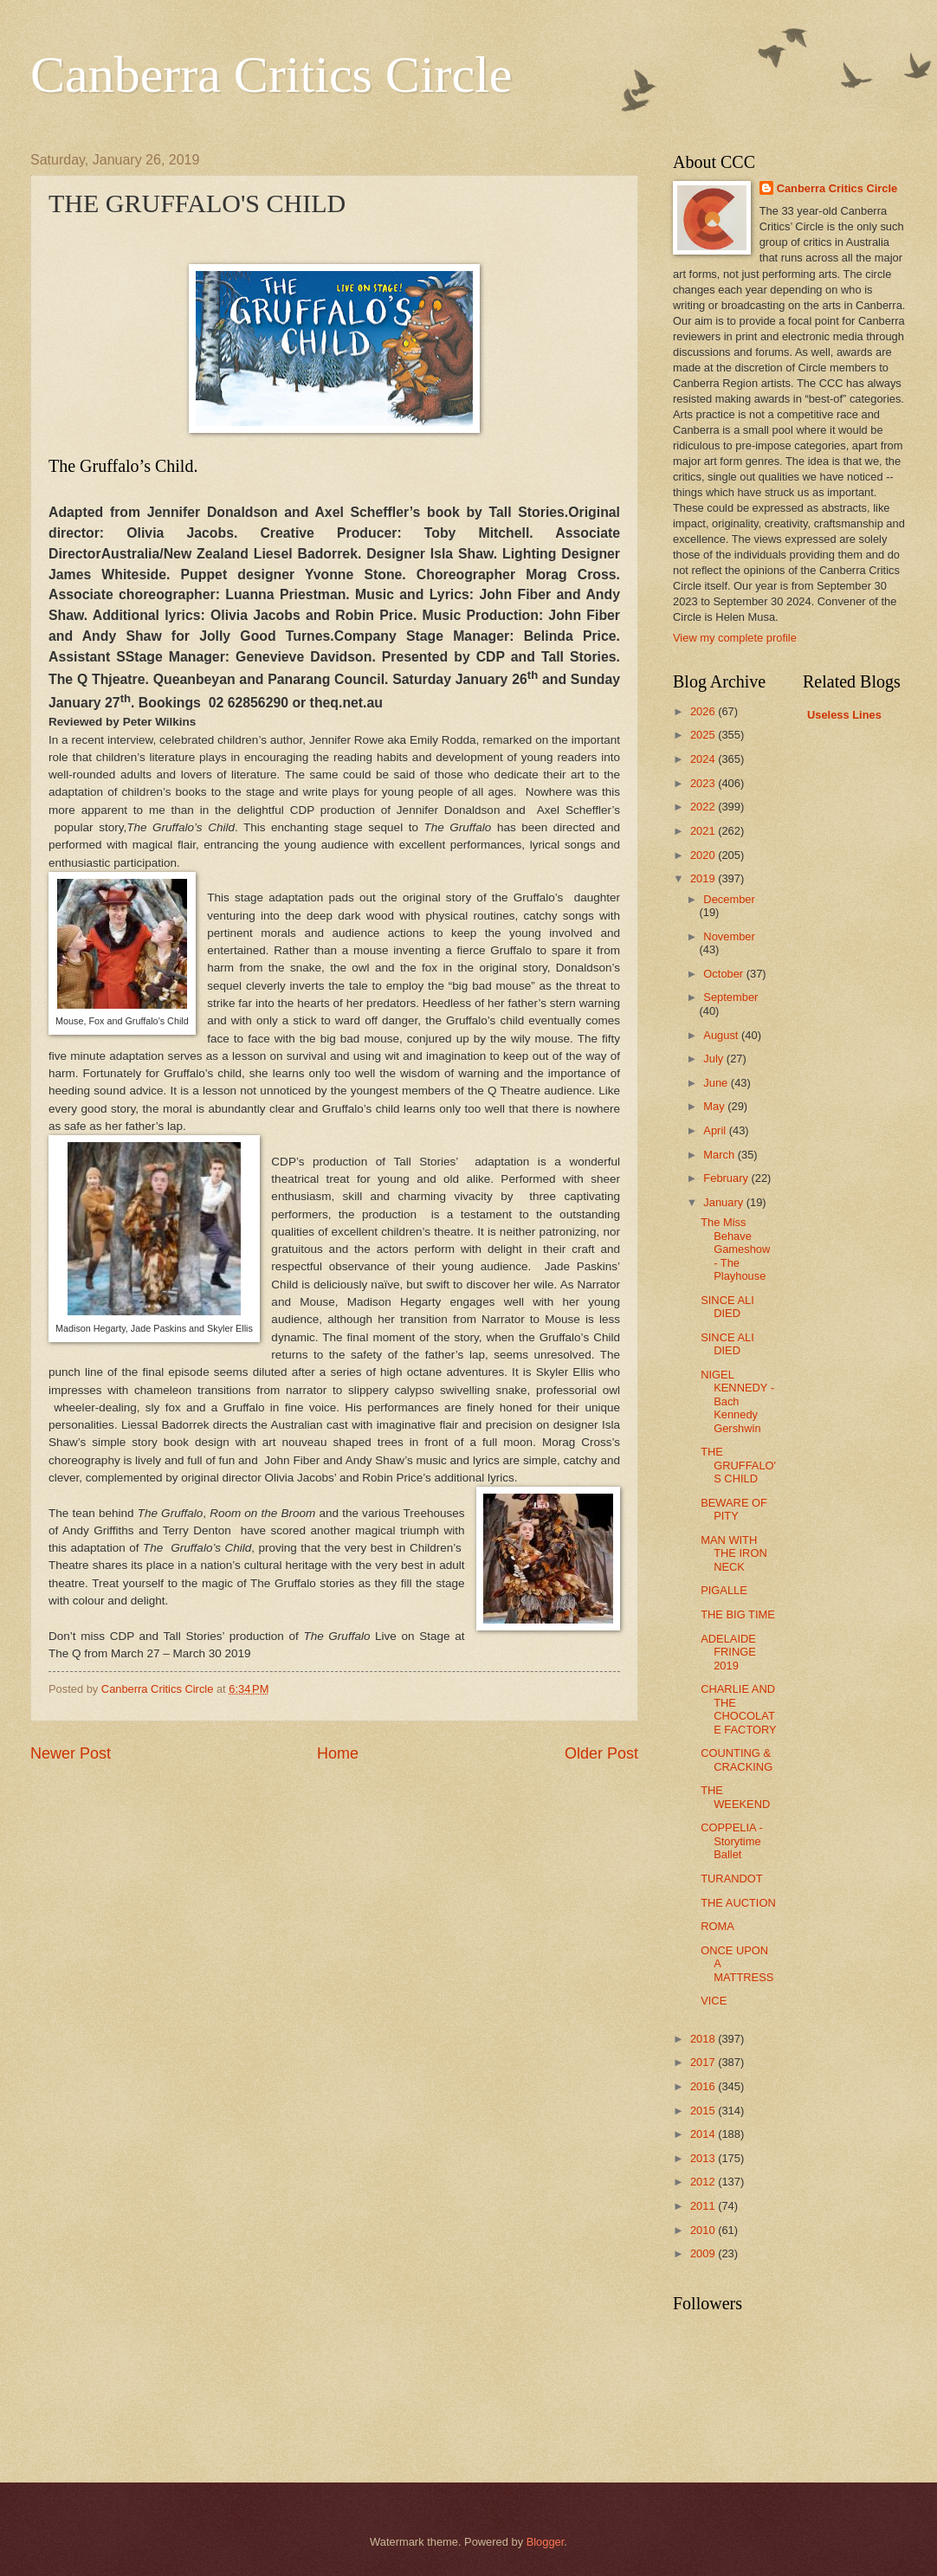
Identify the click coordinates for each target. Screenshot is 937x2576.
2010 (704, 2230)
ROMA (717, 1926)
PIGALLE (724, 1590)
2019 (704, 878)
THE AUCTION (738, 1902)
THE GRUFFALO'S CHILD (738, 1465)
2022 (704, 806)
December (728, 899)
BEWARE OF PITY (734, 1509)
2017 (704, 2062)
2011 (704, 2205)
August (722, 1035)
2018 (704, 2038)
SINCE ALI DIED (727, 1307)
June (717, 1082)
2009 (704, 2253)
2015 (704, 2110)
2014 (704, 2133)
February (727, 1178)
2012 (704, 2181)
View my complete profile (735, 637)
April (715, 1130)
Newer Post (70, 1753)
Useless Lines (844, 714)
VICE (714, 2000)
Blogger (546, 2541)
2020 (704, 855)
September (730, 997)
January (724, 1202)
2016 (704, 2086)
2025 (704, 734)
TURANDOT (732, 1878)
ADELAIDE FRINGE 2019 (728, 1652)
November (728, 936)
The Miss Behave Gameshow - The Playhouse (735, 1249)
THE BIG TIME (738, 1614)
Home (338, 1753)
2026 (704, 711)
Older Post (601, 1753)
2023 (704, 783)
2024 (704, 758)
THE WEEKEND (735, 1797)
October (724, 973)
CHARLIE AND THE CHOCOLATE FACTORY (739, 1708)
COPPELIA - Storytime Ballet (732, 1841)
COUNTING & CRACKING (736, 1759)
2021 (704, 830)
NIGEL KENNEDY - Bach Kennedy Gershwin (737, 1401)
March (720, 1154)
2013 (704, 2158)
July (714, 1058)
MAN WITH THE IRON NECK (734, 1553)
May (715, 1106)
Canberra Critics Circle (271, 74)
